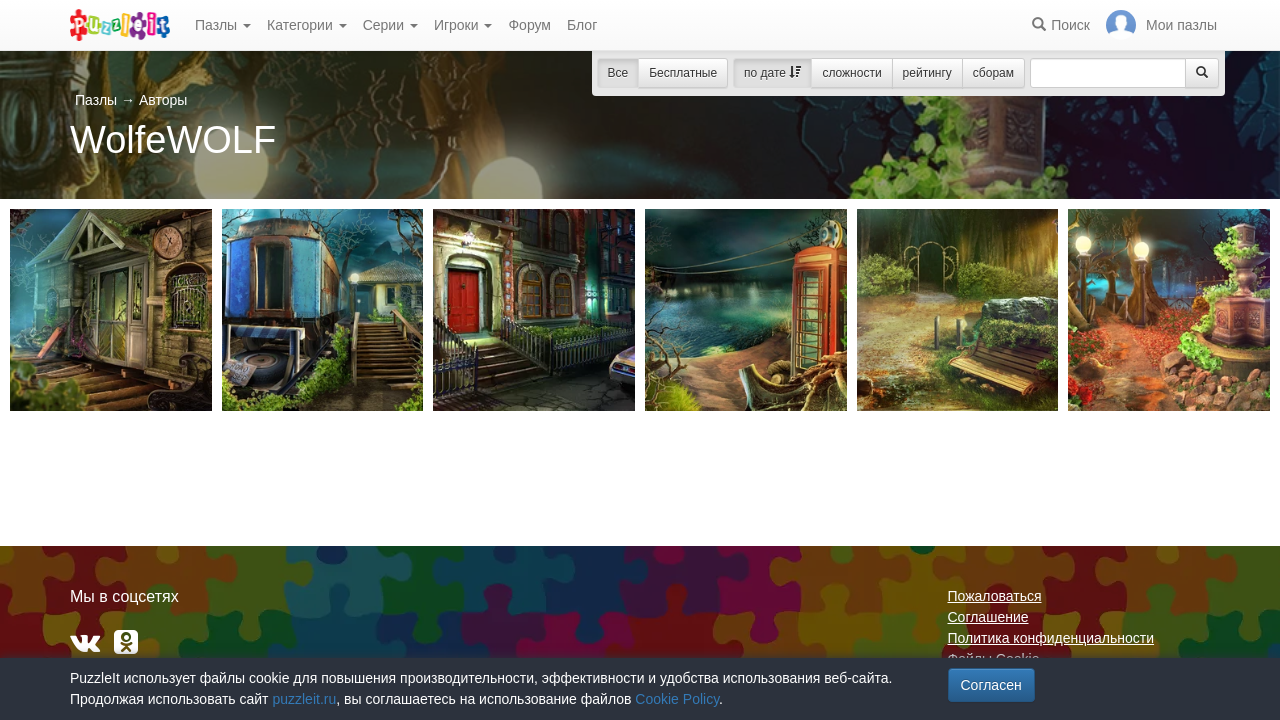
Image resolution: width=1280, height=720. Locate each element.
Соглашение (988, 617)
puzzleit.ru (304, 699)
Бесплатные (683, 73)
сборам (993, 73)
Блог (582, 25)
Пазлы (223, 25)
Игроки (463, 25)
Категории (307, 25)
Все (618, 73)
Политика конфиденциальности (1051, 638)
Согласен (991, 685)
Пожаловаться (995, 596)
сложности (851, 73)
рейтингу (927, 73)
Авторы (163, 100)
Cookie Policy (677, 699)
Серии (390, 25)
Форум (529, 25)
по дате (772, 73)
